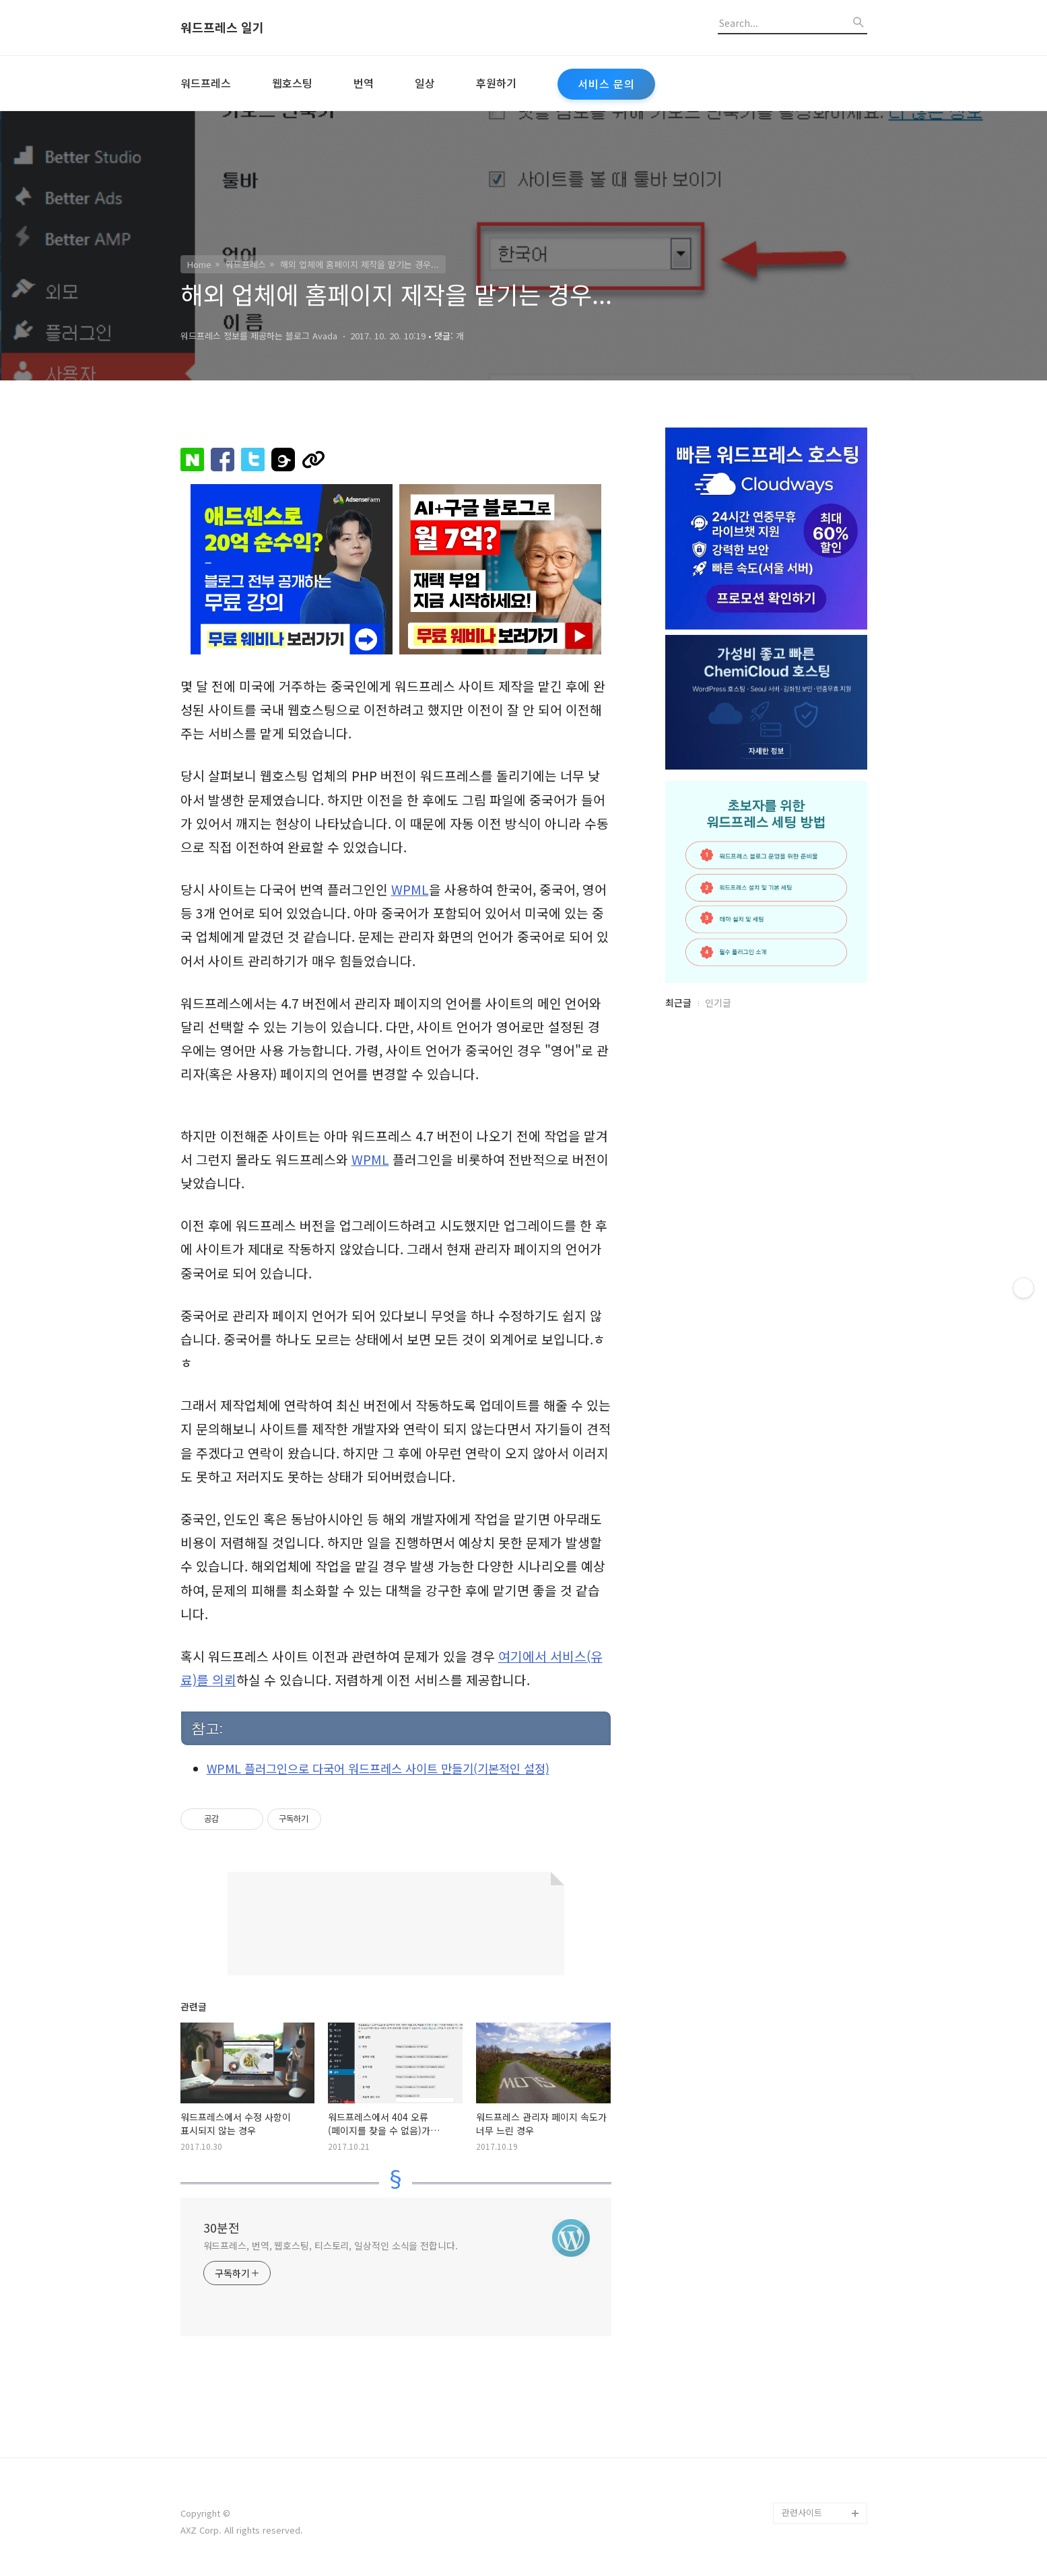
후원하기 (496, 83)
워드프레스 (205, 83)
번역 (363, 83)
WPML (410, 889)
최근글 (678, 1002)
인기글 (718, 1002)
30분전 (221, 2227)
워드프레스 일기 (222, 27)
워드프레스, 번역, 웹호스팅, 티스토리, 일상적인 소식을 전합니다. (330, 2245)
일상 (425, 83)
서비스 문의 (606, 84)
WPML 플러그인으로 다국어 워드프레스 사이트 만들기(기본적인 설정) (378, 1768)
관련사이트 (802, 2512)
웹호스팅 (292, 83)
